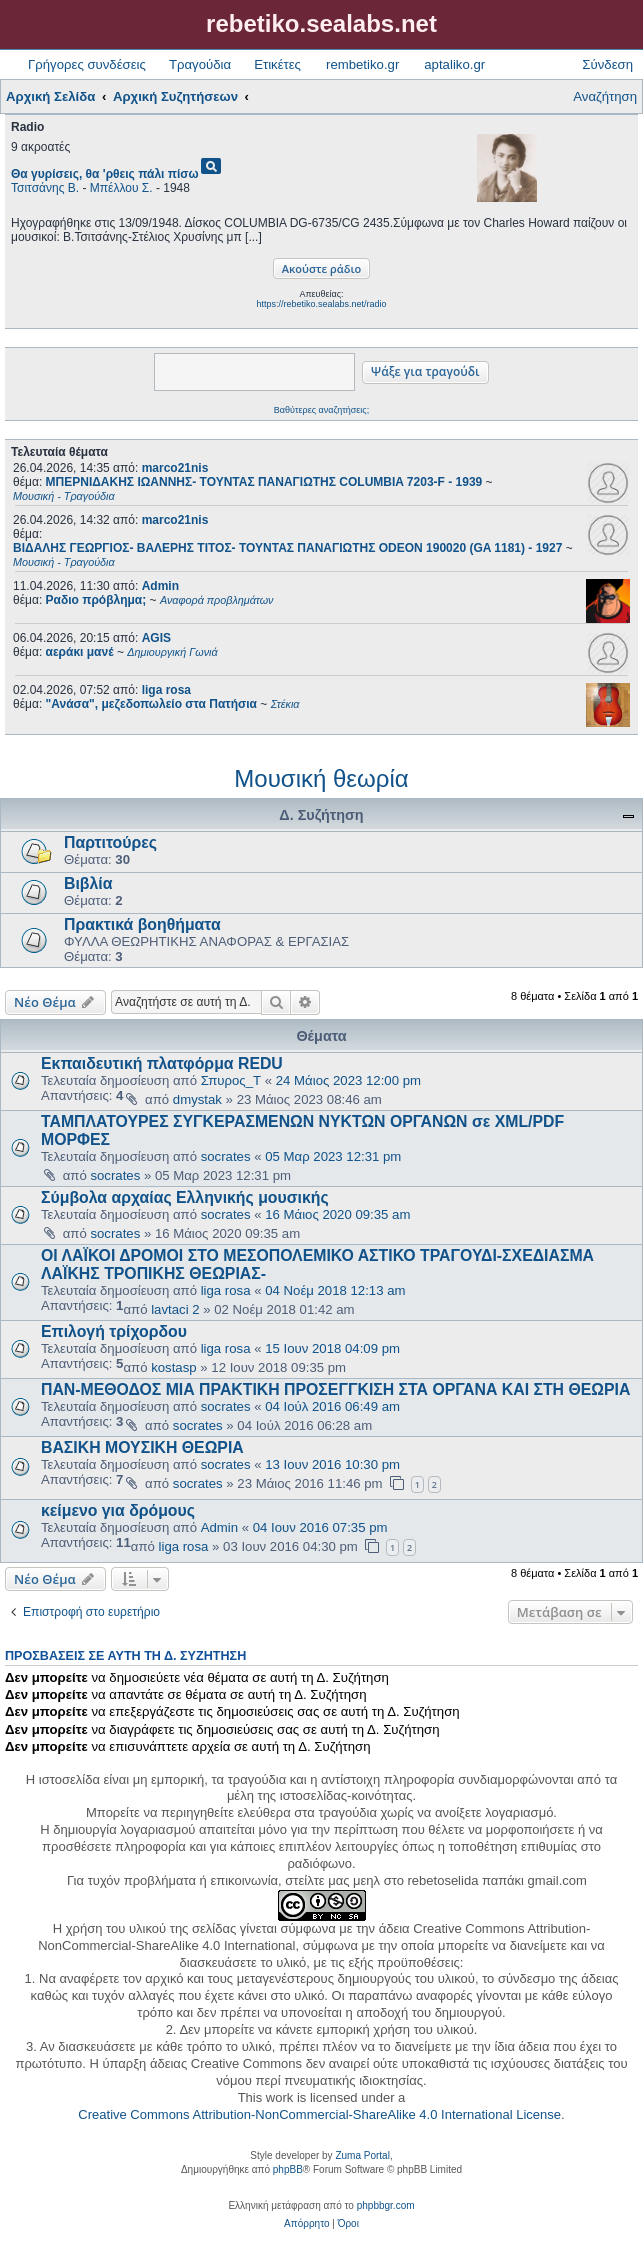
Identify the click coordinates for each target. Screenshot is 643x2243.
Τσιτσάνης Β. (45, 188)
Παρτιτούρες (110, 842)
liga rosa (166, 690)
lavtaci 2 (175, 1309)
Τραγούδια (200, 64)
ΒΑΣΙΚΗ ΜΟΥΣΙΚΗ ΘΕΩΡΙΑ (142, 1447)
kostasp (173, 1367)
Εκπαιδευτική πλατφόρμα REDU (162, 1063)
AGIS (156, 638)
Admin (160, 586)
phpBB (288, 2169)
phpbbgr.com (386, 2205)
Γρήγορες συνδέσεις (87, 64)
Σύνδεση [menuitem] (607, 64)
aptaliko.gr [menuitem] (454, 64)
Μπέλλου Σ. (121, 188)
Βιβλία (88, 883)
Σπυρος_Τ (231, 1080)
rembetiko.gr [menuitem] (362, 64)
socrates (226, 1156)
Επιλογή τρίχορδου (114, 1331)
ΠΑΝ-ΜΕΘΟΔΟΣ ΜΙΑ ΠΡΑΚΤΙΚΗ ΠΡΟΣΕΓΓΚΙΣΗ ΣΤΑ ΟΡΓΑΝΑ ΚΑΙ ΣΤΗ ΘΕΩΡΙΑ (335, 1389)
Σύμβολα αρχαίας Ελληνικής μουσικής (185, 1197)
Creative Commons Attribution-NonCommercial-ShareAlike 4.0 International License (319, 2114)
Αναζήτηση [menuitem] (605, 96)
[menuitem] (306, 2224)
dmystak (197, 1099)
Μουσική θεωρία (321, 778)
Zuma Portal (362, 2155)
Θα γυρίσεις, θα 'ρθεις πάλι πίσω (105, 174)
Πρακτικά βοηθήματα (142, 924)
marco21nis (175, 468)
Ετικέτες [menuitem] (277, 64)
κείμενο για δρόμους (118, 1510)
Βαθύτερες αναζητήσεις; (321, 410)
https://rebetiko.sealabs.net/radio (321, 304)
